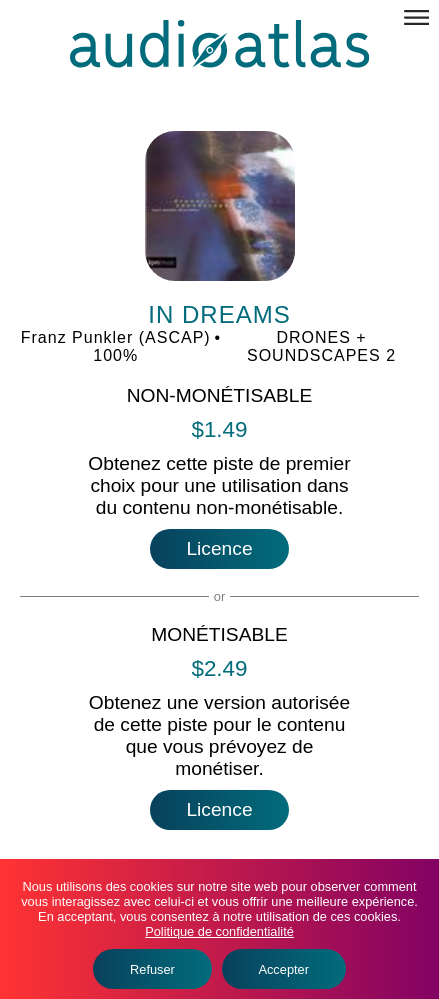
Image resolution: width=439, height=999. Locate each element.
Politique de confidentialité (219, 931)
